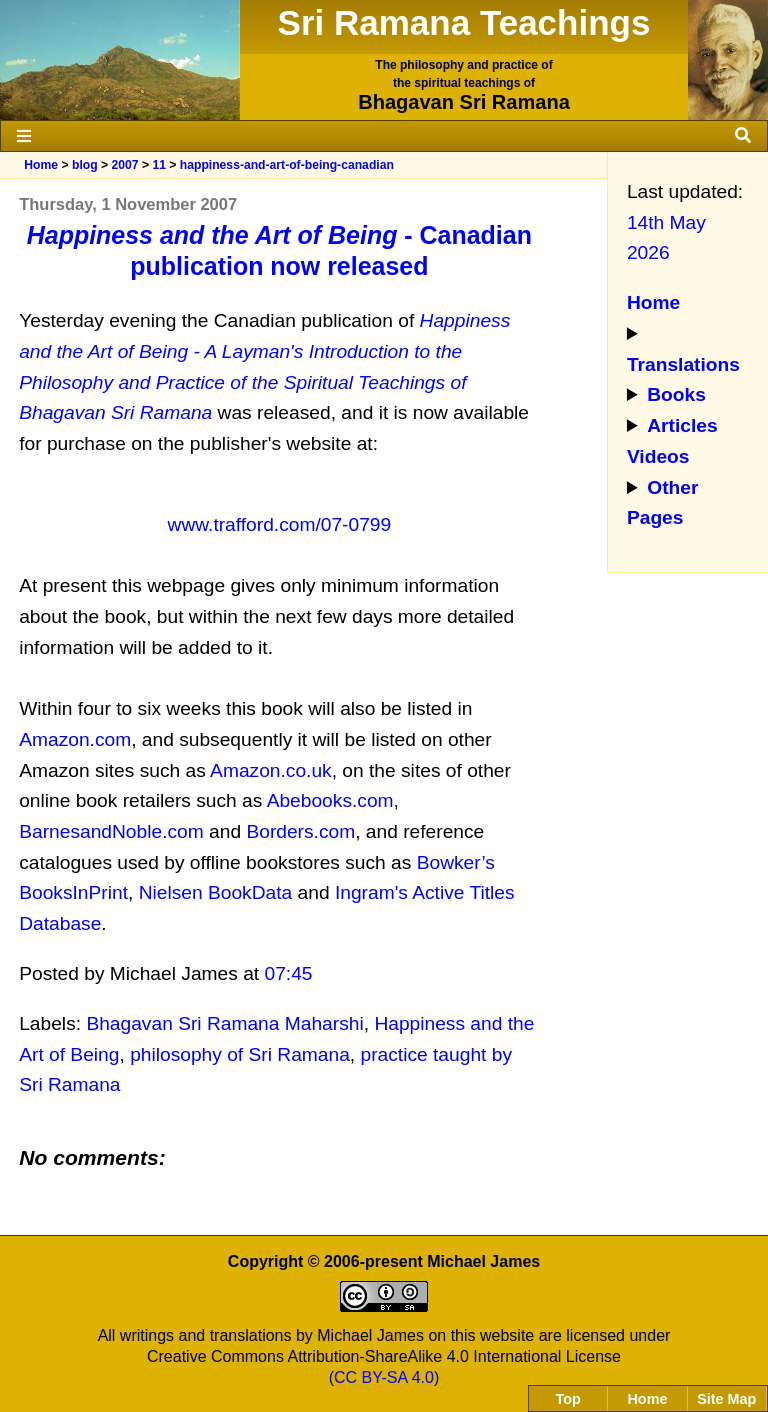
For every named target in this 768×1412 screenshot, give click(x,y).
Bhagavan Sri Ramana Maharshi (224, 1023)
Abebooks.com (330, 800)
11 (159, 165)
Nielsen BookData (216, 892)
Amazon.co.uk (271, 770)
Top (568, 1399)
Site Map (726, 1399)
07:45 (289, 973)
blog (85, 165)
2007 (124, 165)
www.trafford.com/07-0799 (280, 524)
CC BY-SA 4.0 (384, 1377)
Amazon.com (75, 739)
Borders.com (300, 831)
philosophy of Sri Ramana (240, 1054)
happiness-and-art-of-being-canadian (287, 165)
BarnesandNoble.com (111, 831)
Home (41, 165)
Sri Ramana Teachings (464, 22)
